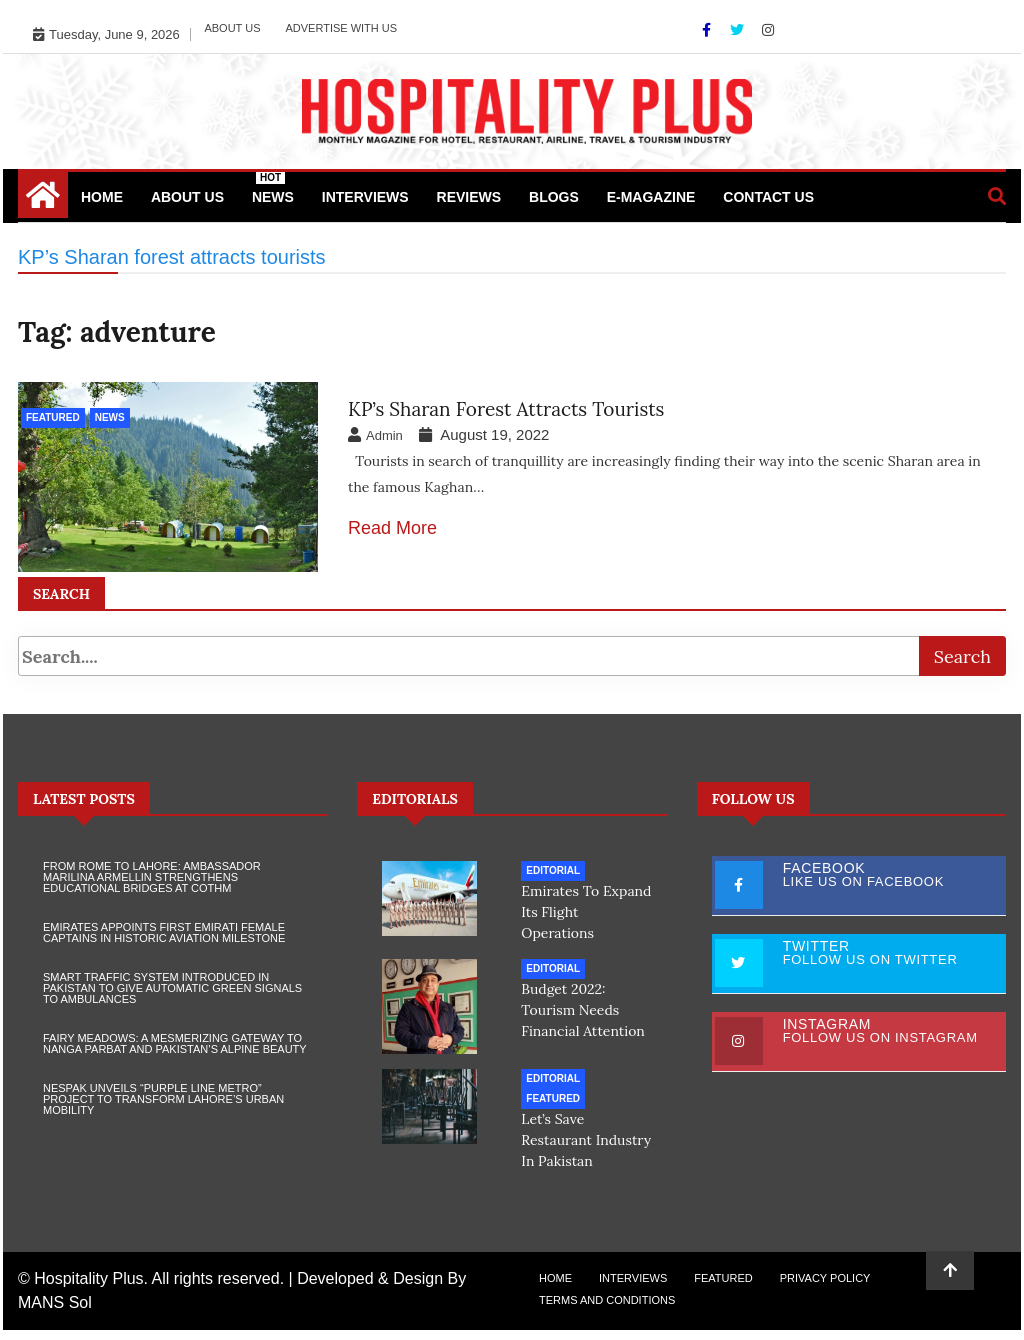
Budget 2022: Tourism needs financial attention (583, 1020)
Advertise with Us (341, 28)
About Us (232, 28)
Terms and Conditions (607, 1310)
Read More (392, 528)
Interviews (365, 197)
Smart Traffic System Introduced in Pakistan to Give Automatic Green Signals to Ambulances (172, 998)
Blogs (554, 197)
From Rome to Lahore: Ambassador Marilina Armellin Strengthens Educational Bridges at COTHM (152, 887)
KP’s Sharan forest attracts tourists (506, 409)
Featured (53, 417)
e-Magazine (651, 197)
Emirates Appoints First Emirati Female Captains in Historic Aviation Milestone (164, 942)
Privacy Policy (825, 1288)
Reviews (469, 197)
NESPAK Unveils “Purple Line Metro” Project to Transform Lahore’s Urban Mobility (163, 1109)
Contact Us (768, 197)
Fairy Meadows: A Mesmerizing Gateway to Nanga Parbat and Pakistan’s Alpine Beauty (175, 1053)
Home (102, 197)
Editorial (553, 880)
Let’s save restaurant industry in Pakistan (586, 1150)
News (273, 188)
